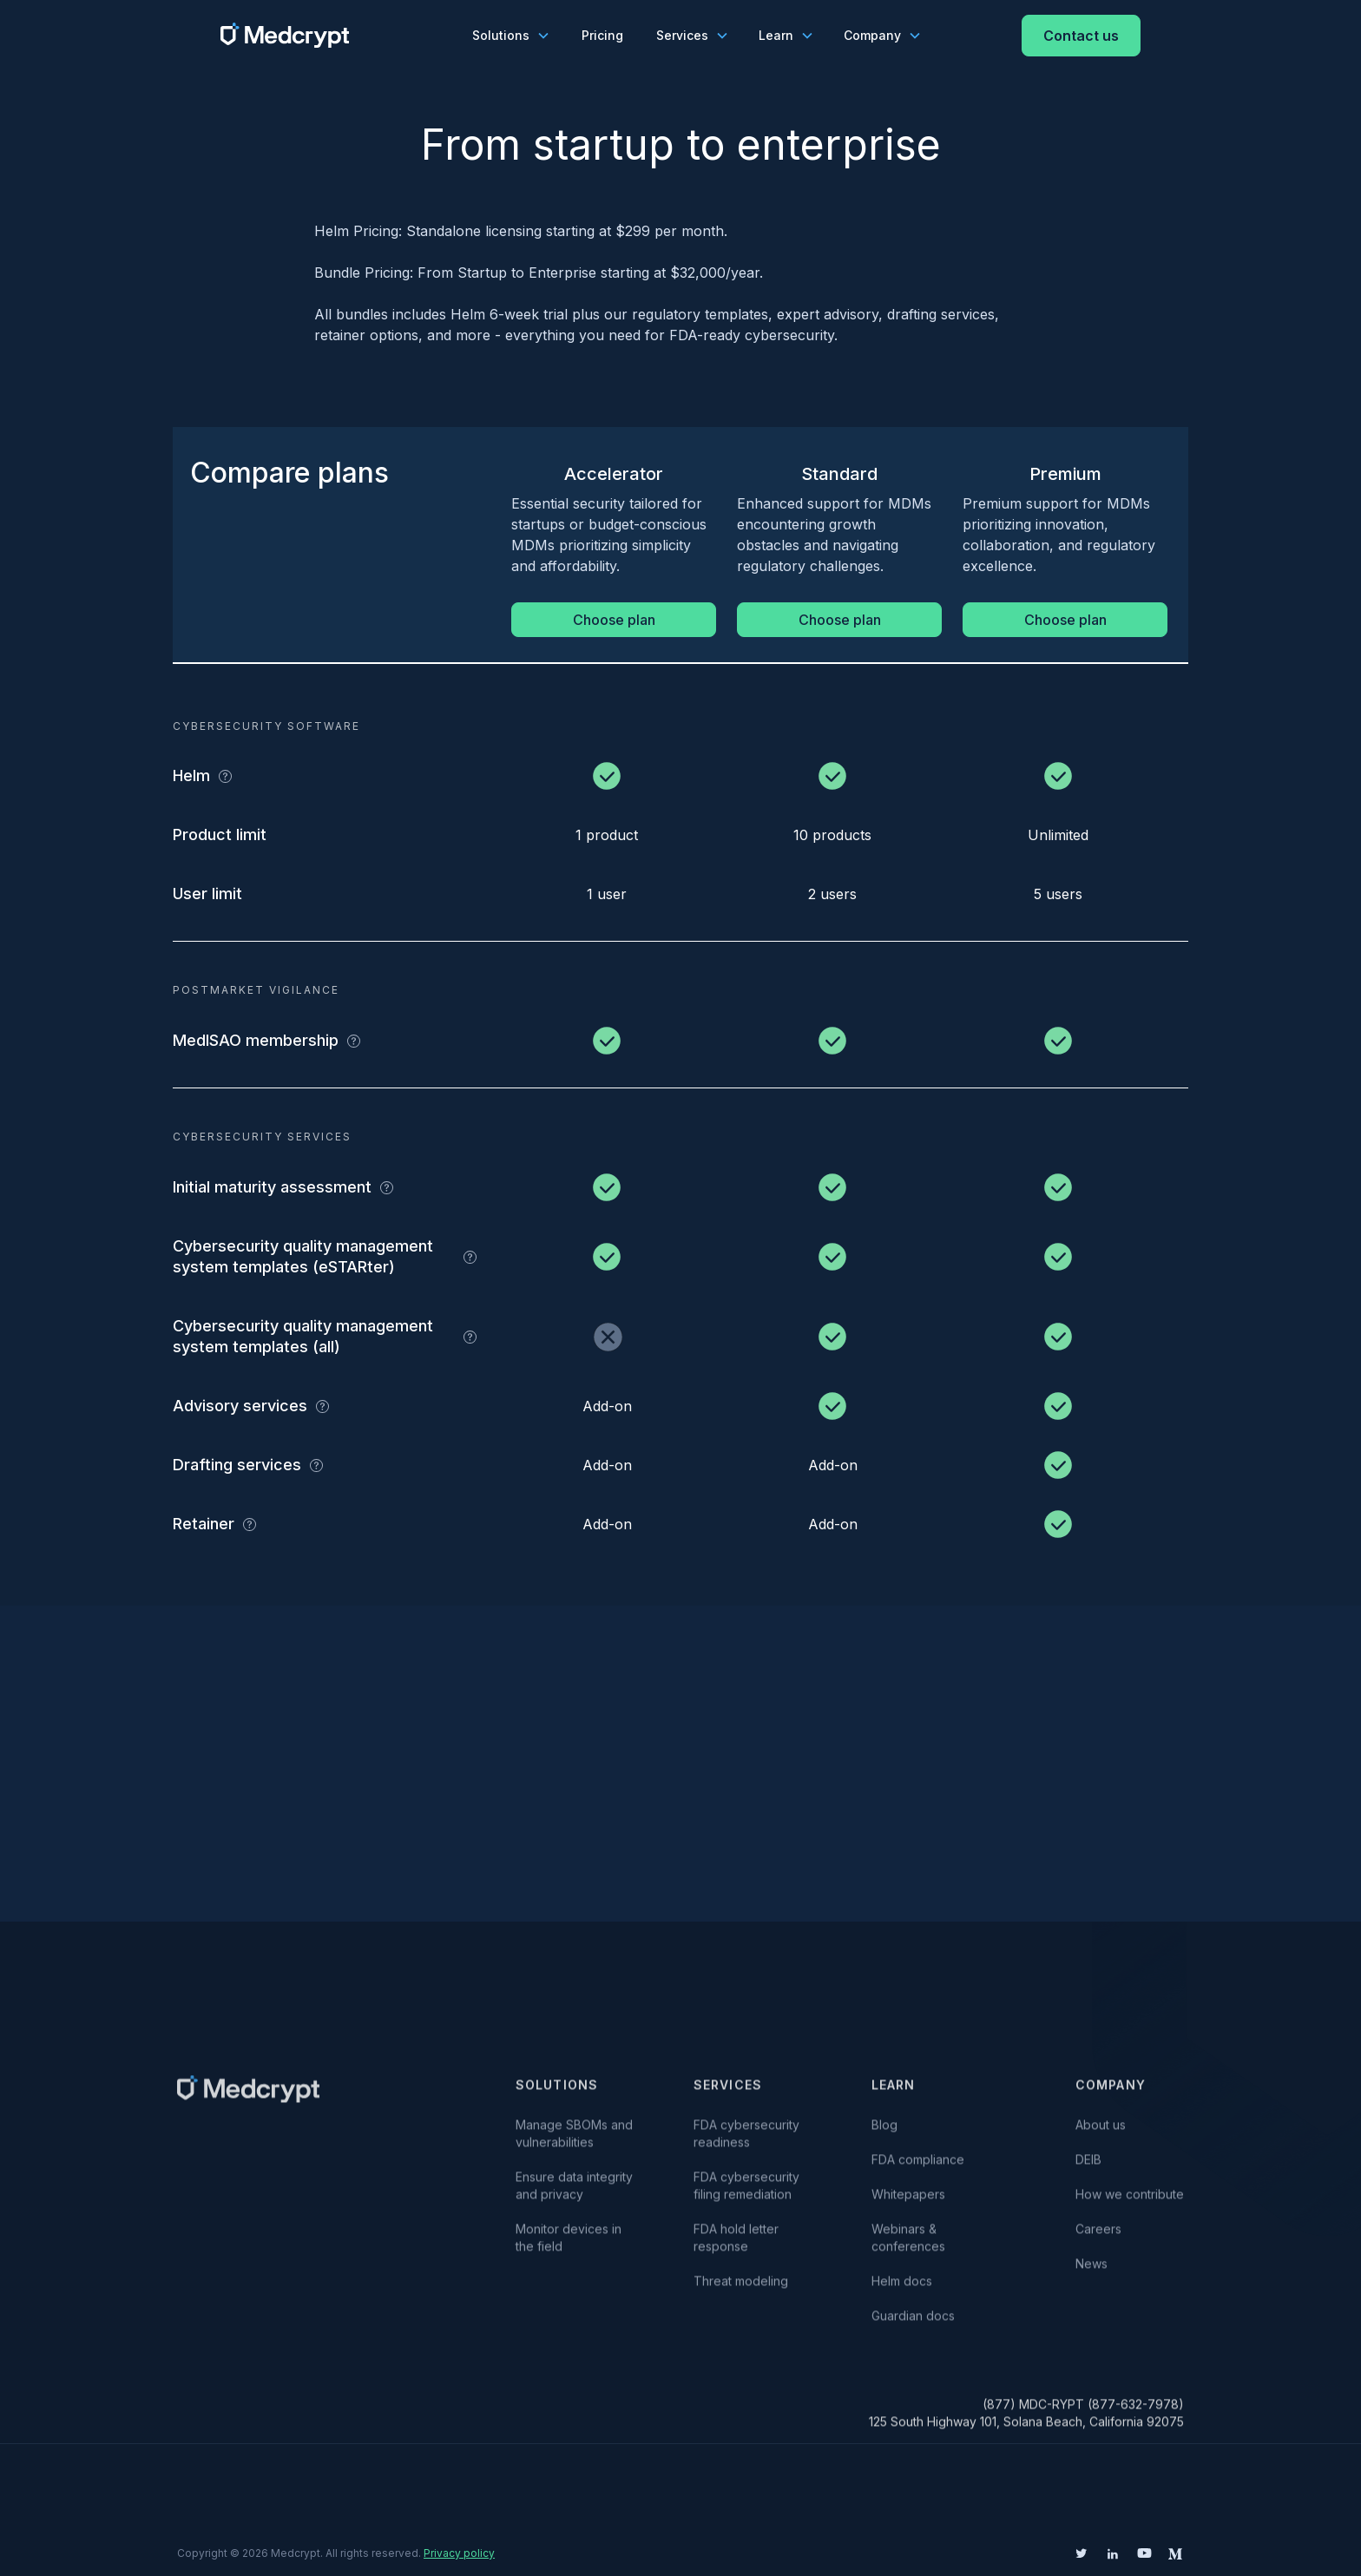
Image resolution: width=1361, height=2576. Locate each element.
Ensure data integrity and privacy (574, 2194)
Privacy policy (459, 2553)
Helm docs (901, 2289)
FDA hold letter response (740, 2246)
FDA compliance (917, 2167)
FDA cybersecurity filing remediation (746, 2194)
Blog (884, 2133)
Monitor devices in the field (568, 2246)
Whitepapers (908, 2202)
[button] (510, 35)
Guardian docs (913, 2323)
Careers (1098, 2237)
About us (1100, 2133)
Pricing (602, 35)
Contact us (1081, 35)
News (1091, 2271)
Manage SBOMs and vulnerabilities (576, 2142)
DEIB (1088, 2167)
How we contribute (1129, 2202)
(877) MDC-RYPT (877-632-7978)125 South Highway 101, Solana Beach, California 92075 (1026, 2421)
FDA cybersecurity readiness (746, 2142)
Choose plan (614, 619)
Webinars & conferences (908, 2246)
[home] (285, 35)
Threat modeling (741, 2289)
